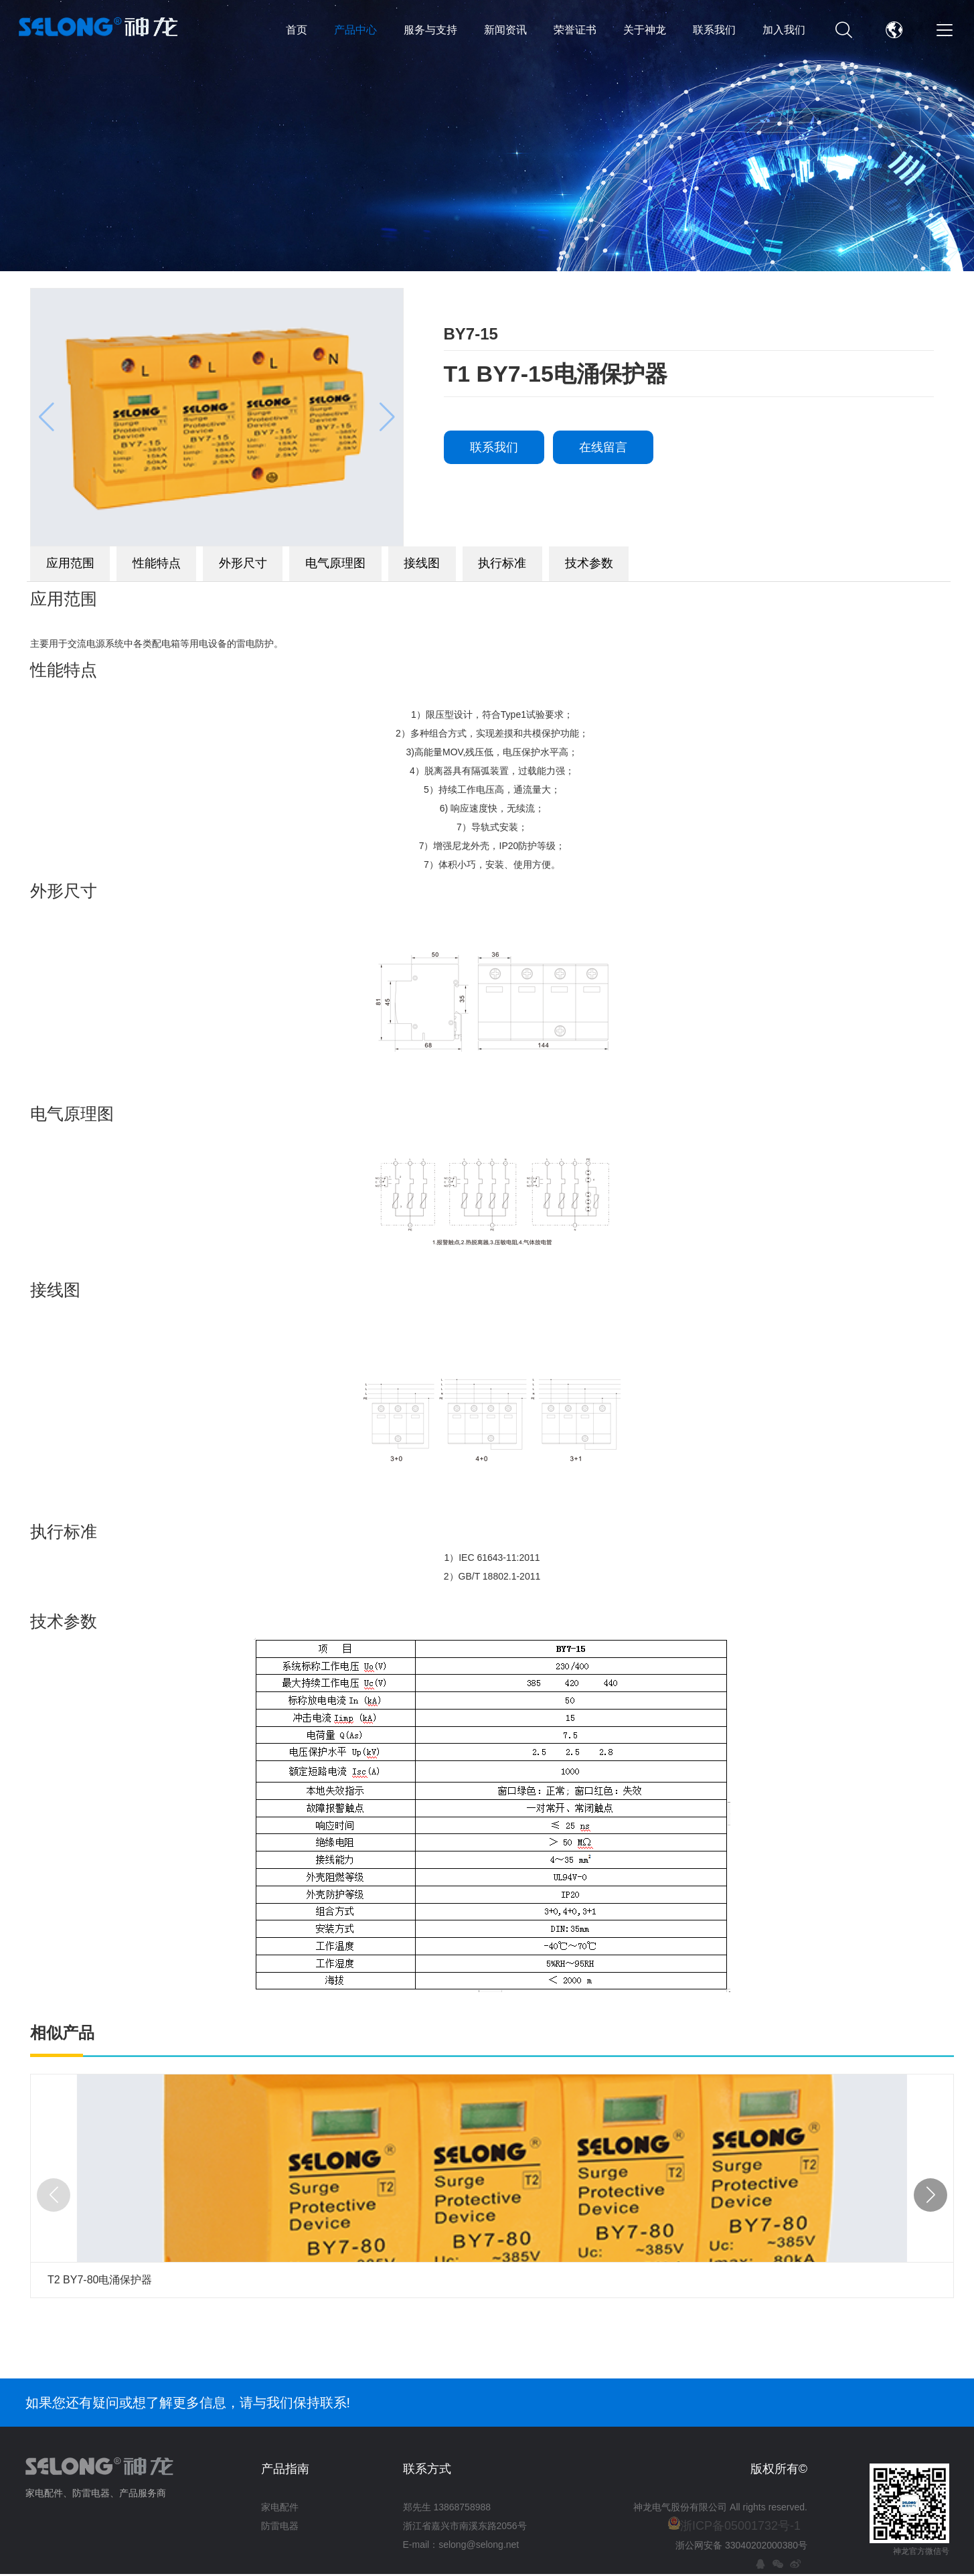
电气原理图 (408, 566)
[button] (930, 2199)
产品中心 (355, 29)
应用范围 (80, 566)
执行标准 (616, 566)
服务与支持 (430, 29)
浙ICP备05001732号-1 (740, 2531)
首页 (296, 29)
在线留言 (603, 447)
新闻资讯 (505, 29)
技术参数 (723, 566)
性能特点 (187, 566)
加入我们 (783, 29)
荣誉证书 (575, 29)
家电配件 (280, 2512)
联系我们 (714, 29)
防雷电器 (280, 2531)
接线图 (515, 566)
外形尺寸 (294, 566)
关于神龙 (644, 29)
